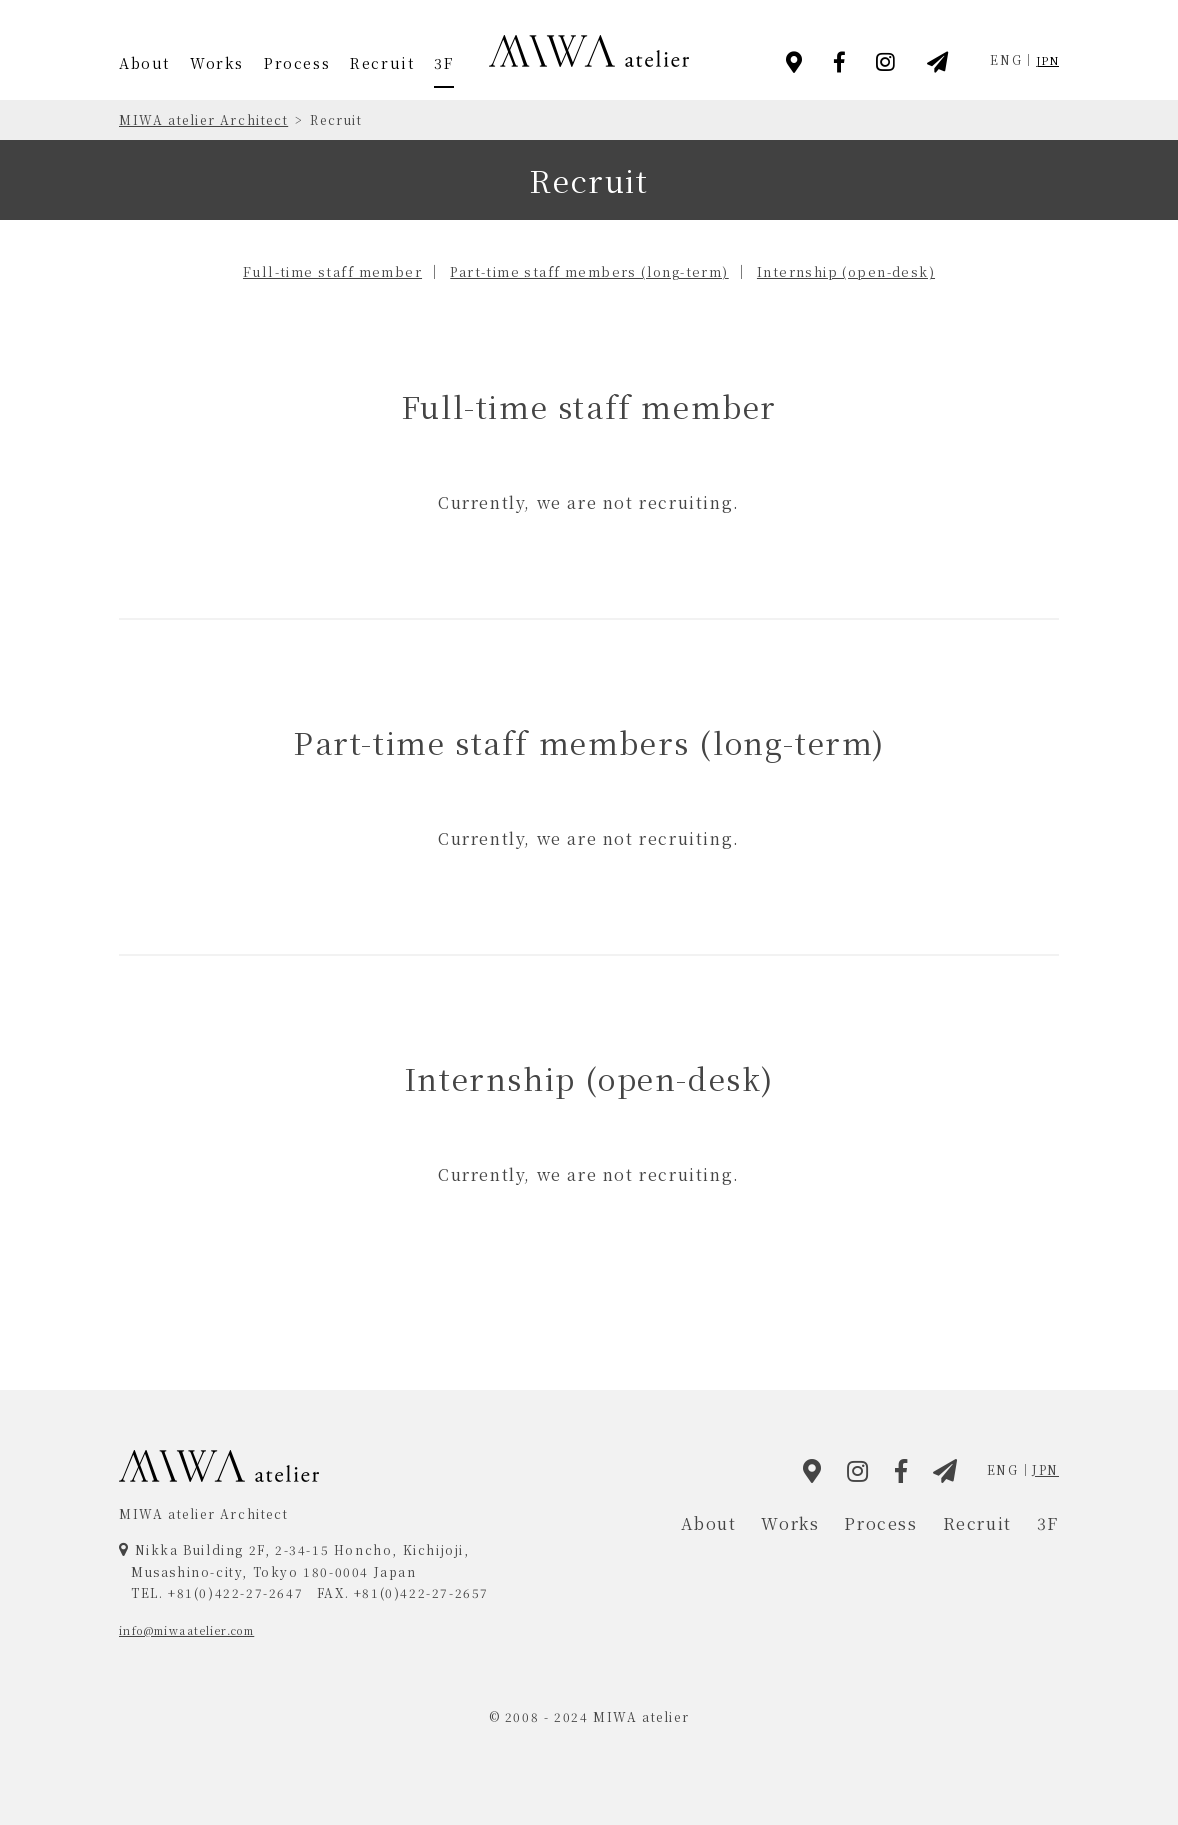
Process (297, 63)
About (144, 63)
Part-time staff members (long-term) (591, 271)
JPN (1045, 59)
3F (443, 63)
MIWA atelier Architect (203, 119)
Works (217, 63)
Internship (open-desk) (879, 271)
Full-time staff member (300, 271)
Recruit (382, 63)
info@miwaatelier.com (201, 1629)
